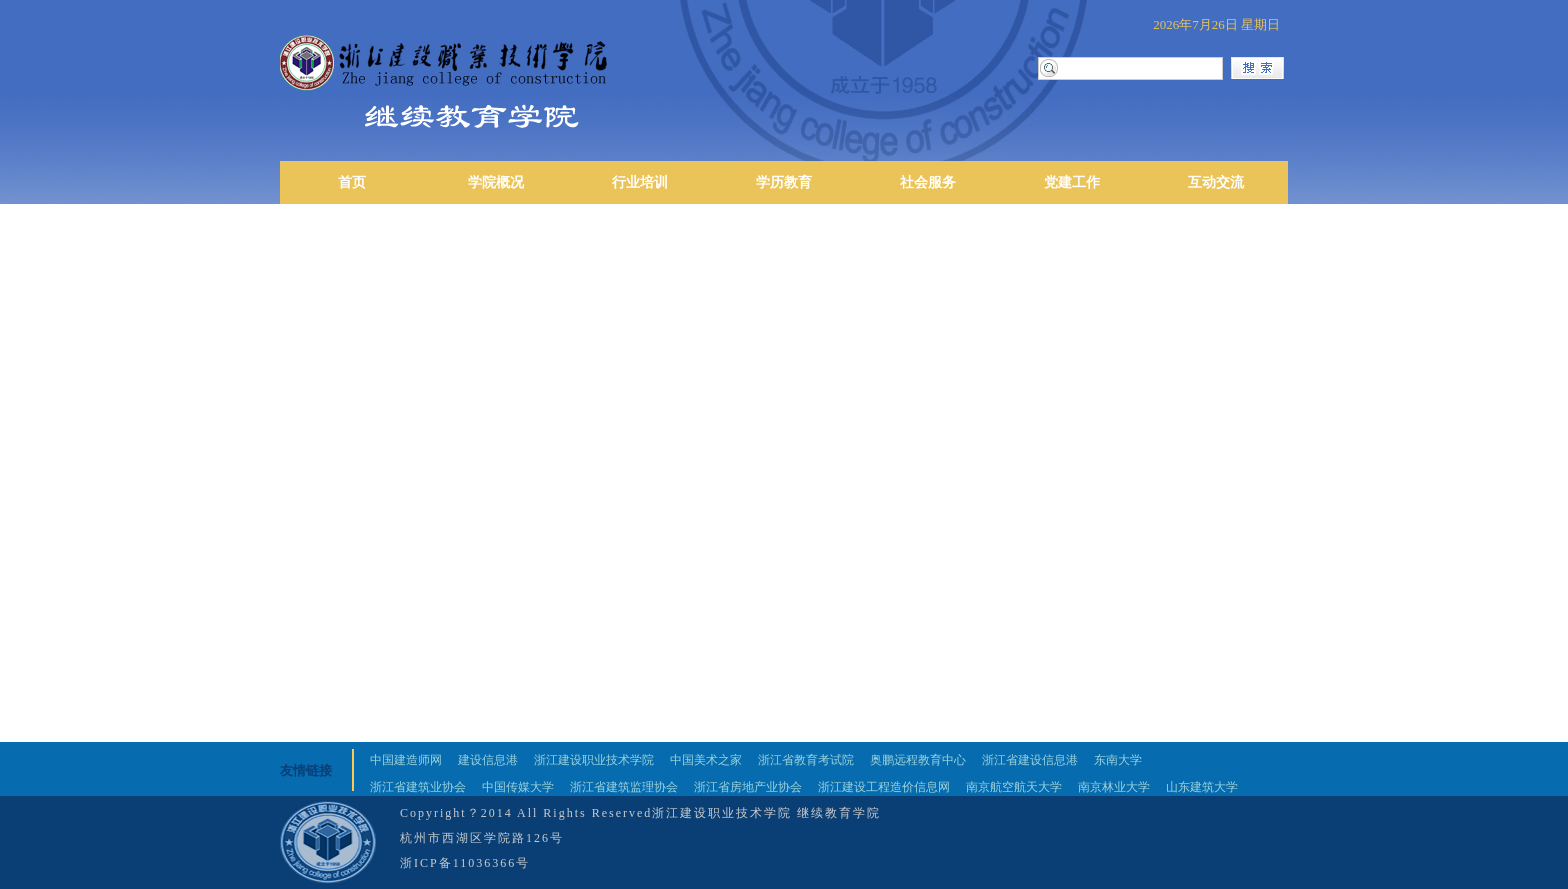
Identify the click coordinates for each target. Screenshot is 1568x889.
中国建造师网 (406, 760)
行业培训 (640, 182)
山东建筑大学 (1202, 787)
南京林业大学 (1114, 787)
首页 (352, 182)
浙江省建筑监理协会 (624, 787)
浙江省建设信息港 (1030, 760)
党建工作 (1072, 182)
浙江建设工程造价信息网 (884, 787)
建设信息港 (488, 760)
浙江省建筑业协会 (418, 787)
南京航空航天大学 (1014, 787)
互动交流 (1216, 182)
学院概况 (496, 182)
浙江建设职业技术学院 (594, 760)
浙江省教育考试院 (806, 760)
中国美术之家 (706, 760)
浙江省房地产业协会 (748, 787)
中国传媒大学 (518, 787)
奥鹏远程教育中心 (918, 760)
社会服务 (928, 182)
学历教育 (784, 182)
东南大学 (1118, 760)
